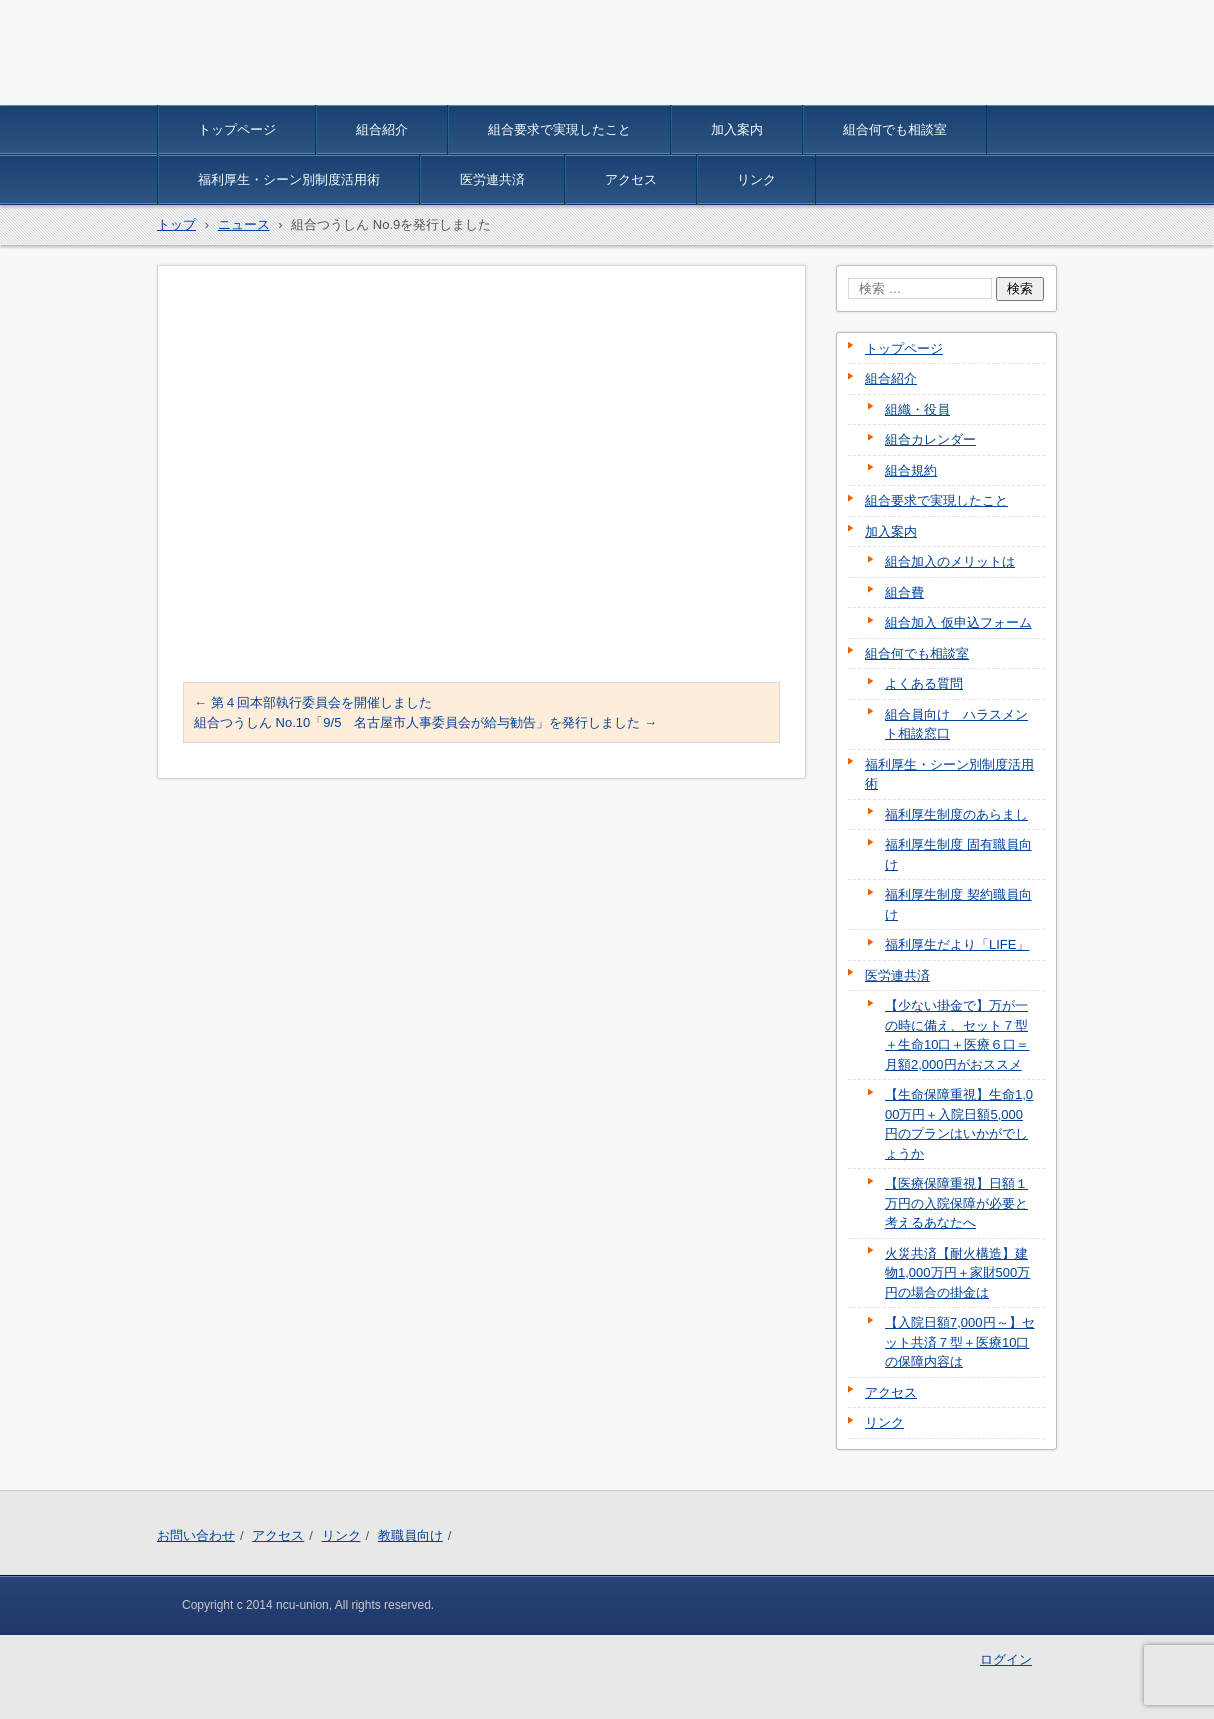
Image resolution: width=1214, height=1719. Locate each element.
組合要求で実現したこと (559, 129)
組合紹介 (382, 129)
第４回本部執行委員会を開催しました (313, 702)
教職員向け (410, 1535)
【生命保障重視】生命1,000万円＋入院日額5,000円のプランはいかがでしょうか (959, 1124)
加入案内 (737, 129)
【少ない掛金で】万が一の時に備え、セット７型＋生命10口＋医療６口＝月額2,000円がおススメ (957, 1035)
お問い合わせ (196, 1535)
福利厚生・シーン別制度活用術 (289, 179)
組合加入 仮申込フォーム (958, 622)
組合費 (904, 592)
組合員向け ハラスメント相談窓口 (956, 724)
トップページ (237, 129)
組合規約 (911, 470)
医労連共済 (492, 179)
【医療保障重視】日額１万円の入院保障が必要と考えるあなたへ (956, 1203)
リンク (756, 179)
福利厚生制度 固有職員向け (958, 854)
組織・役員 (917, 409)
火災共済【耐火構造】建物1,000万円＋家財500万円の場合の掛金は (957, 1273)
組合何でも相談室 (895, 129)
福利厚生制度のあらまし (956, 814)
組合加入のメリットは (950, 561)
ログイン (1006, 1659)
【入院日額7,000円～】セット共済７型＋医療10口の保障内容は (960, 1342)
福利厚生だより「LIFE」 (957, 944)
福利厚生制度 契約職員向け (958, 904)
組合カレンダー (930, 439)
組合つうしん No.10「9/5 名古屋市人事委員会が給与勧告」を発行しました (425, 722)
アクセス (631, 179)
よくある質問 (924, 683)
